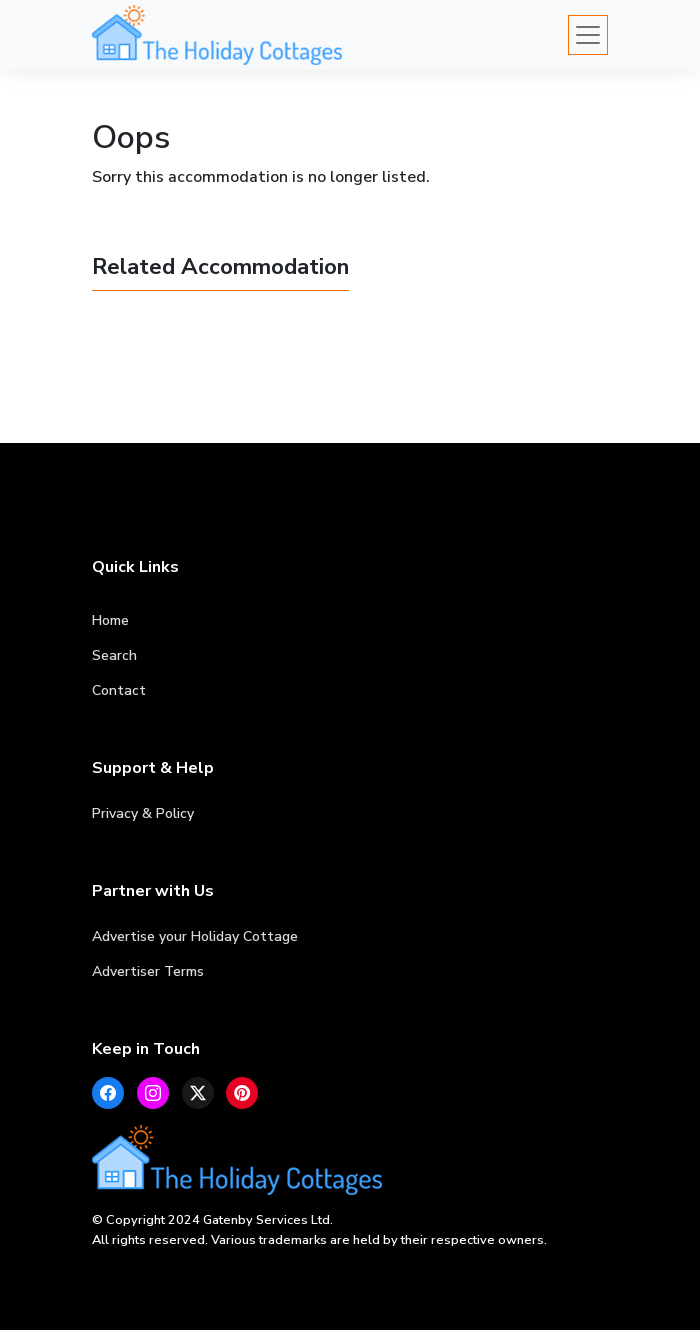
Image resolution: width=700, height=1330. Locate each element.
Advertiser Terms (148, 971)
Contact (119, 690)
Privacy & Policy (143, 813)
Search (114, 655)
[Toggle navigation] (588, 35)
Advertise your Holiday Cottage (195, 936)
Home (110, 620)
